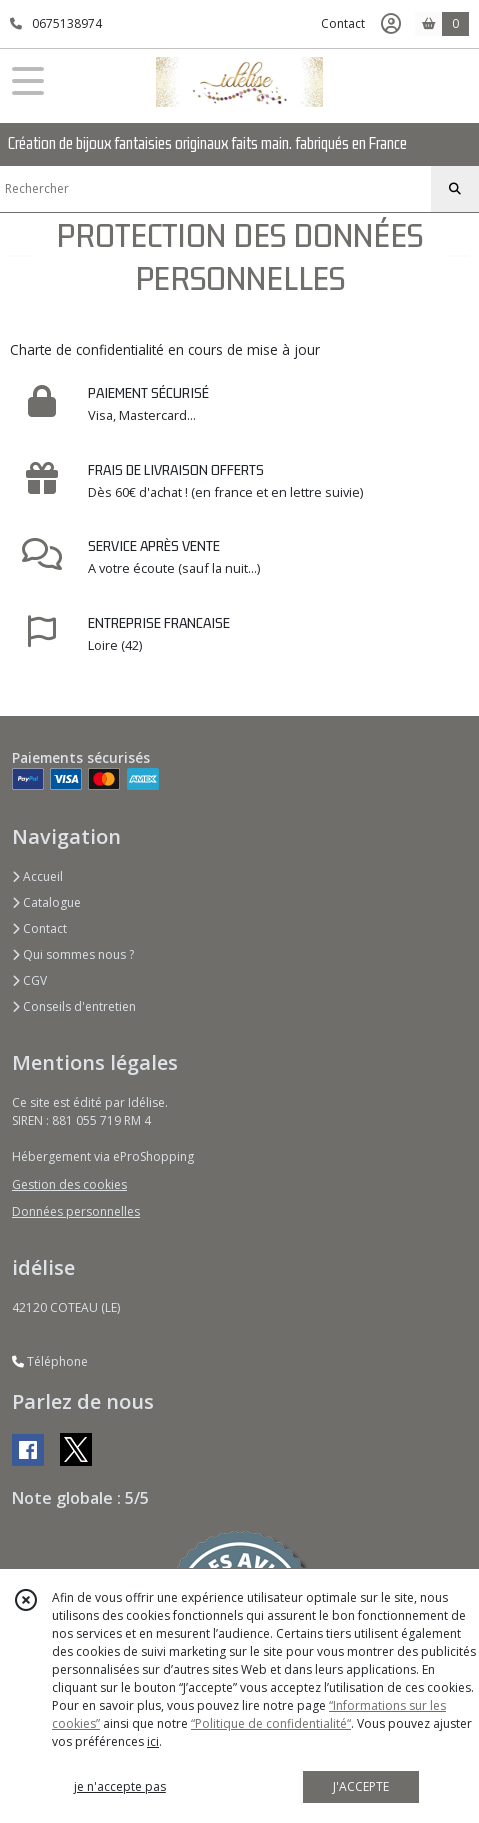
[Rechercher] (455, 189)
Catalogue (46, 902)
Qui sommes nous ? (73, 954)
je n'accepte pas (120, 1786)
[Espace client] (391, 24)
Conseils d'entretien (74, 1006)
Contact (343, 23)
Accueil (37, 876)
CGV (29, 980)
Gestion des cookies (69, 1184)
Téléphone (50, 1361)
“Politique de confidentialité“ (271, 1723)
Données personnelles (76, 1211)
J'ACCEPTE (361, 1786)
